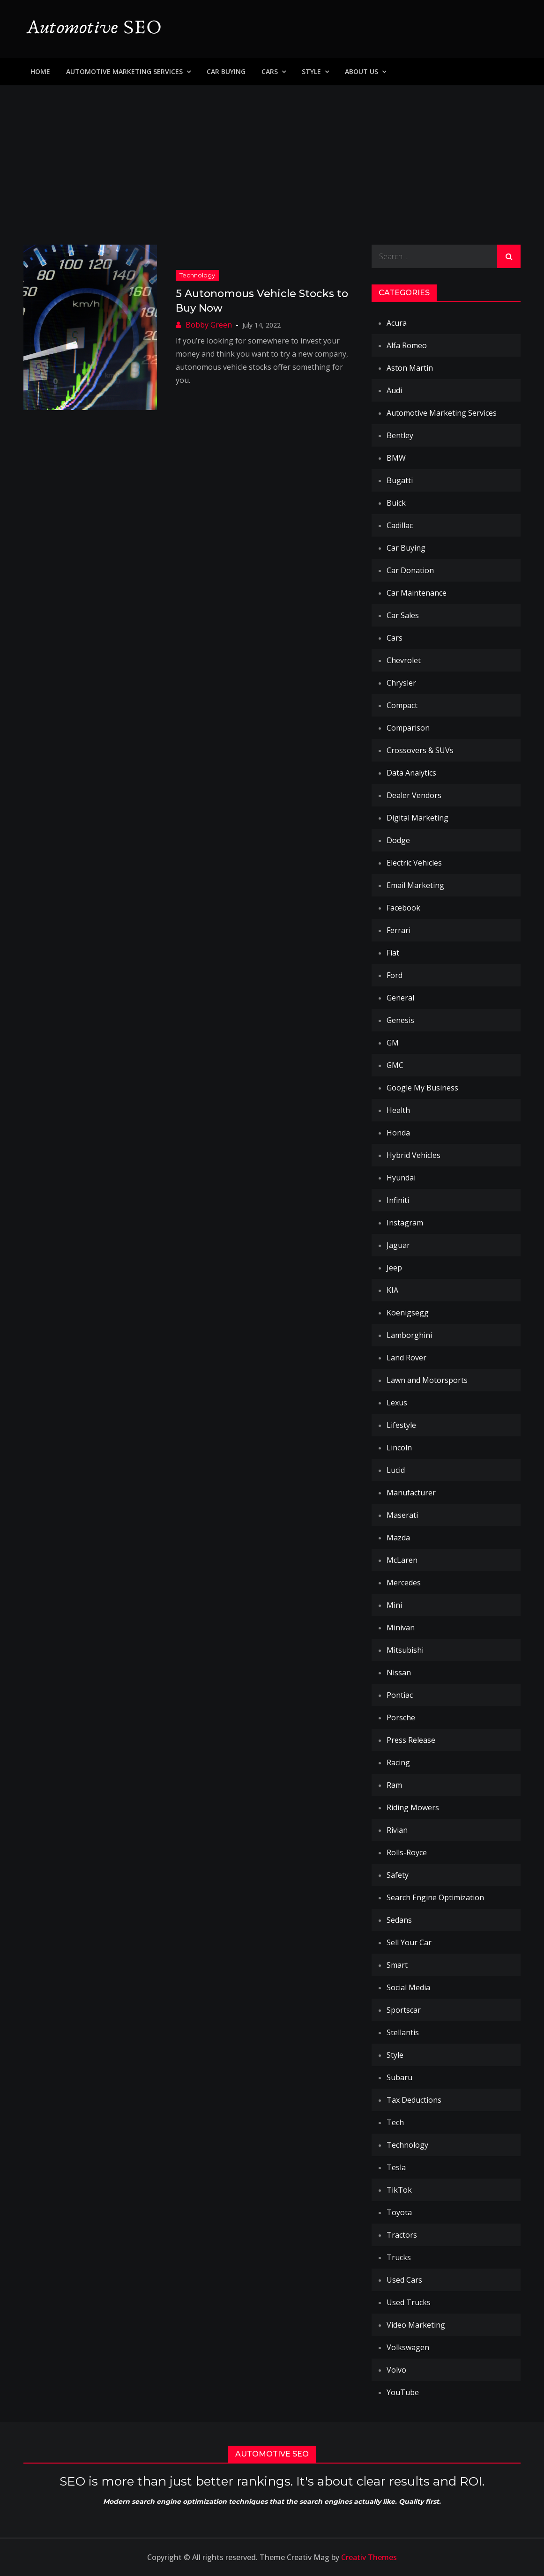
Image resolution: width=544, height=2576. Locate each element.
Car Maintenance (417, 593)
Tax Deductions (414, 2100)
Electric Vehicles (414, 863)
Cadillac (400, 525)
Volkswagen (408, 2347)
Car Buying (226, 71)
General (400, 998)
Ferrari (398, 930)
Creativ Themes (369, 2557)
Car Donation (410, 570)
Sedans (399, 1920)
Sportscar (404, 2010)
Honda (398, 1132)
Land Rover (406, 1357)
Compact (402, 705)
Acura (397, 323)
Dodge (398, 840)
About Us (361, 71)
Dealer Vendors (414, 795)
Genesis (400, 1020)
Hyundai (401, 1177)
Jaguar (398, 1245)
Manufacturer (411, 1492)
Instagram (405, 1222)
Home (40, 71)
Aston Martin (410, 368)
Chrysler (401, 683)
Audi (394, 390)
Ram (394, 1785)
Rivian (397, 1830)
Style (311, 71)
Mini (394, 1605)
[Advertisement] (272, 155)
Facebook (403, 908)
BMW (396, 458)
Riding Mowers (413, 1807)
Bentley (400, 435)
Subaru (399, 2077)
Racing (398, 1762)
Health (398, 1110)
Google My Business (422, 1088)
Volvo (396, 2370)
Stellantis (403, 2032)
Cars (269, 71)
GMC (395, 1065)
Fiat (393, 953)
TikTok (399, 2190)
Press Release (411, 1740)
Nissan (399, 1672)
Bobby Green (209, 325)
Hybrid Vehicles (413, 1155)
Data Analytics (411, 773)
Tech (395, 2122)
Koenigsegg (408, 1312)
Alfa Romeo (407, 345)
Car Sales (403, 615)
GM (393, 1043)
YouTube (403, 2392)
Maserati (402, 1515)
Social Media (408, 1987)
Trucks (399, 2257)
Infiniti (398, 1200)
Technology (197, 275)
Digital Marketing (417, 818)
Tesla (396, 2167)
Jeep (394, 1267)
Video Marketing (416, 2325)
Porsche (401, 1717)
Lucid (396, 1470)
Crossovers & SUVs (420, 750)
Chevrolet (404, 660)
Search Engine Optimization (435, 1897)
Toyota (399, 2212)
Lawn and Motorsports (427, 1380)
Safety (398, 1875)
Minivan (401, 1627)
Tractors (402, 2235)
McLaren (402, 1560)
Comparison (408, 728)
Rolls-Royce (407, 1852)
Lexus (397, 1402)
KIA (392, 1290)
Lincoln (399, 1447)
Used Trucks (409, 2302)
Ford (394, 975)
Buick (396, 503)
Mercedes (404, 1582)
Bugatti (400, 480)
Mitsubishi (405, 1650)
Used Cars (404, 2280)
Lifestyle (401, 1425)
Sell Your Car (409, 1942)
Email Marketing (415, 885)
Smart (397, 1965)
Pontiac (400, 1695)
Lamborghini (409, 1335)
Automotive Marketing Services (124, 71)
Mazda (398, 1537)
